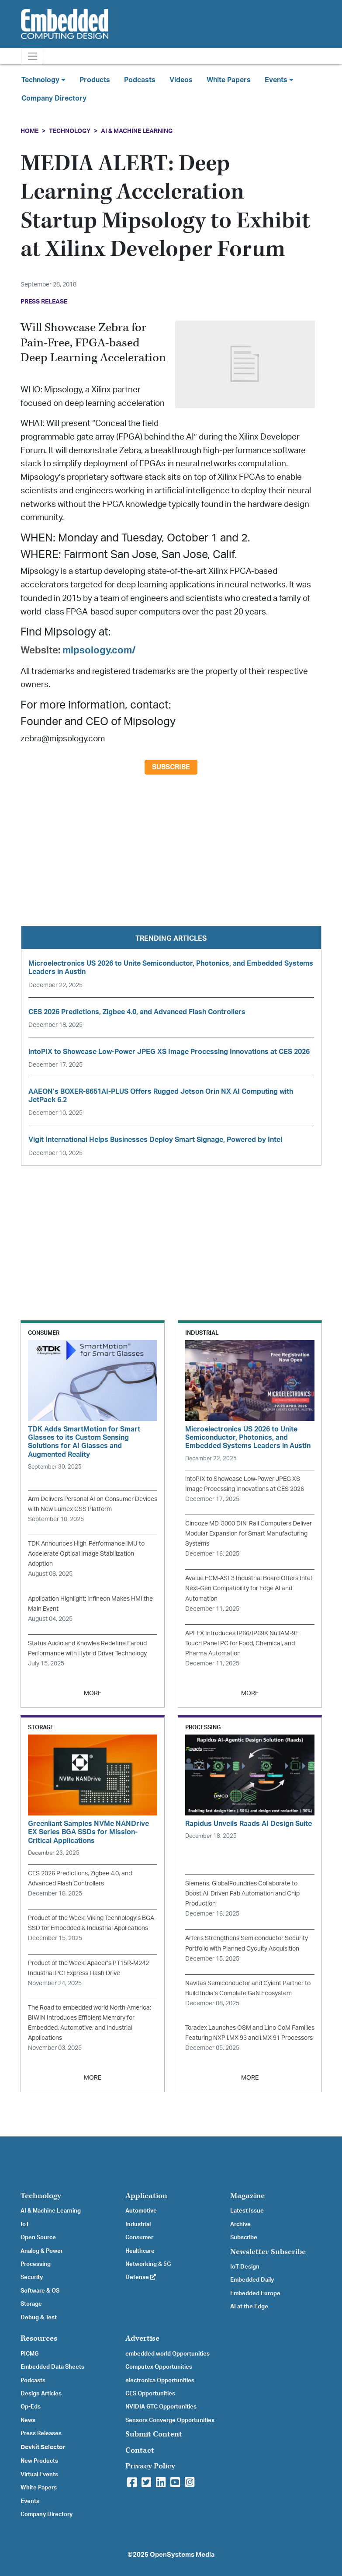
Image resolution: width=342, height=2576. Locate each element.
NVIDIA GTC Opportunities (161, 2406)
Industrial (138, 2224)
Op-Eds (31, 2406)
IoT (25, 2224)
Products (94, 80)
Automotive (141, 2210)
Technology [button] (43, 80)
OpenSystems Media (182, 2555)
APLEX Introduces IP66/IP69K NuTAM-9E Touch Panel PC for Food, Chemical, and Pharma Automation (242, 1643)
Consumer (139, 2237)
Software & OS (40, 2290)
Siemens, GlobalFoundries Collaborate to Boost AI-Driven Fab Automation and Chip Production (242, 1893)
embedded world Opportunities (167, 2353)
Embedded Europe (255, 2293)
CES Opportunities (150, 2393)
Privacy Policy (150, 2466)
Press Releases (41, 2433)
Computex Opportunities (158, 2367)
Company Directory (53, 98)
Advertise (142, 2338)
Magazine (247, 2196)
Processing (36, 2264)
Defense (140, 2277)
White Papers (229, 80)
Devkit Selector (43, 2447)
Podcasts (139, 80)
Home (29, 131)
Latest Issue (247, 2210)
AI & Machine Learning (137, 131)
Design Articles (41, 2393)
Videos (181, 80)
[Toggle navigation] (32, 56)
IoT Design (244, 2266)
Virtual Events (39, 2474)
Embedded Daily (252, 2280)
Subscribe (171, 767)
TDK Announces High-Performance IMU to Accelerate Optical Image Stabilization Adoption (86, 1553)
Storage (31, 2304)
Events (30, 2501)
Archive (240, 2224)
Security (32, 2277)
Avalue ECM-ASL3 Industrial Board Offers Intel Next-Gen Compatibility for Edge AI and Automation (248, 1588)
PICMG (29, 2353)
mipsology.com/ (98, 650)
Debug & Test (39, 2317)
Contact (139, 2450)
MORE (92, 1693)
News (28, 2420)
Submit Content (153, 2434)
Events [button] (279, 80)
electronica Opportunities (159, 2380)
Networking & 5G (148, 2264)
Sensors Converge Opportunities (169, 2420)
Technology (69, 131)
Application (146, 2196)
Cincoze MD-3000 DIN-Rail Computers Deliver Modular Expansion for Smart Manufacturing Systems (248, 1533)
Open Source (38, 2237)
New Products (39, 2461)
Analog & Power (42, 2251)
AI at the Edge (249, 2306)
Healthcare (140, 2251)
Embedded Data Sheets (52, 2367)
